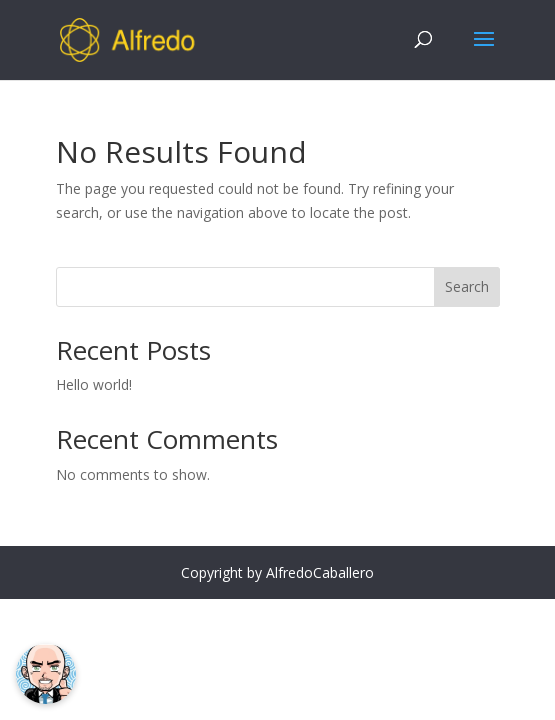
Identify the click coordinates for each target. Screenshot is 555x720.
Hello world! (94, 384)
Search (467, 286)
